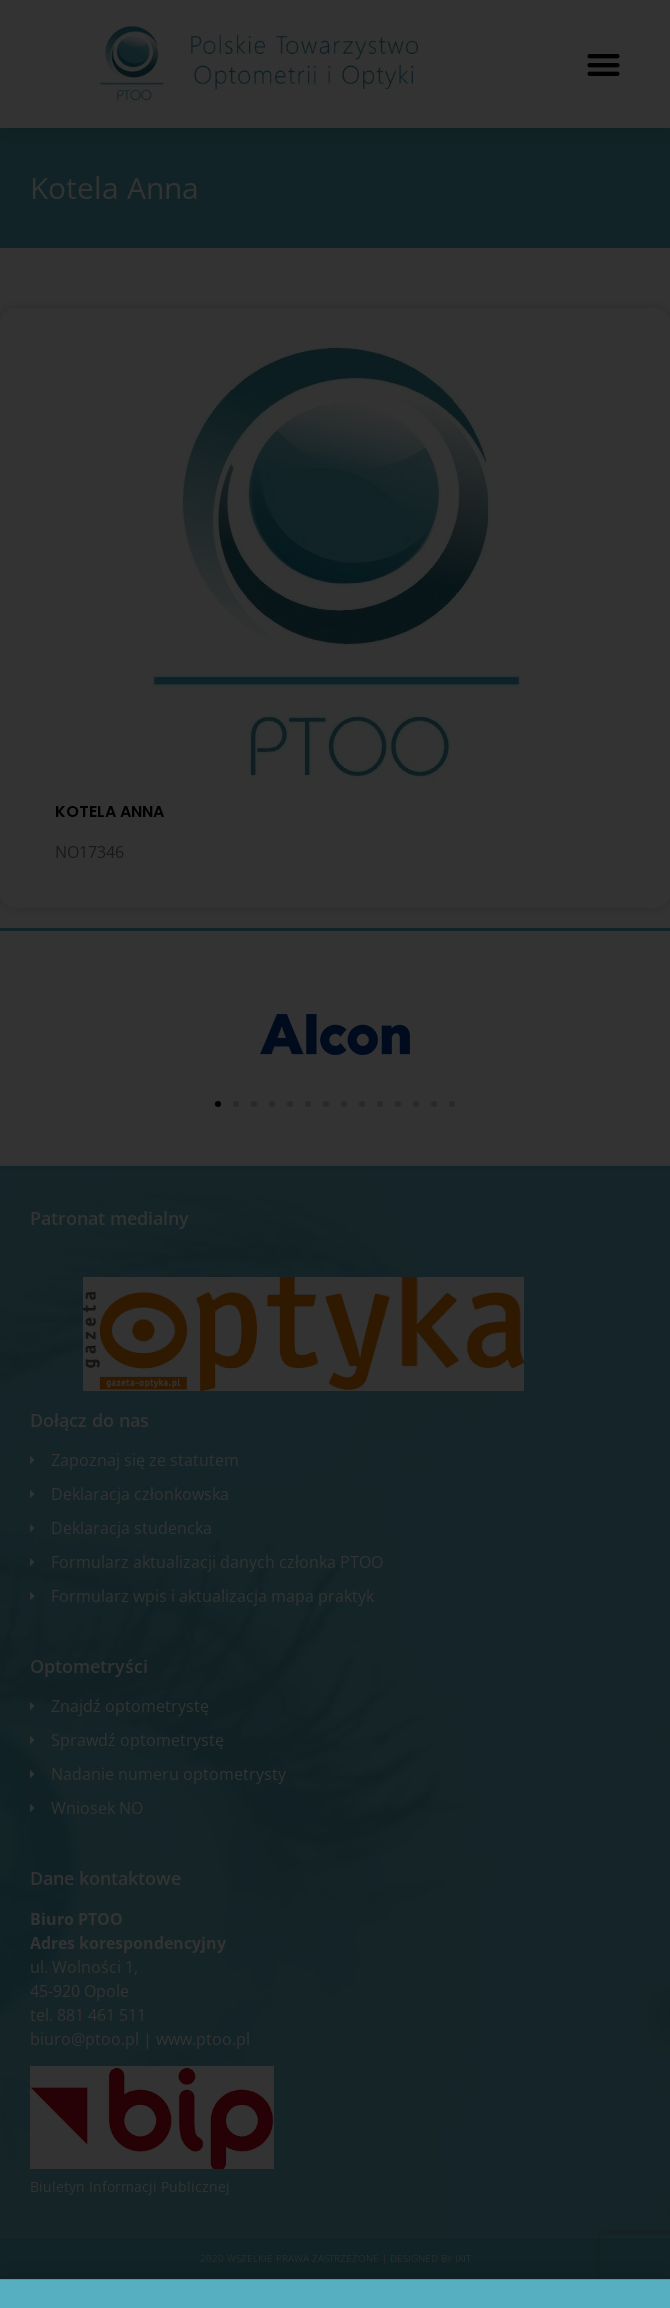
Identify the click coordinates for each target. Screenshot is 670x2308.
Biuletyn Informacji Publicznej (130, 2186)
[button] (603, 64)
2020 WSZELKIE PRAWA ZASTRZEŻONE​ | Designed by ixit (335, 2258)
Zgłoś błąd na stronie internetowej (335, 2288)
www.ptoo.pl (203, 2039)
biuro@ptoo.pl (84, 2039)
